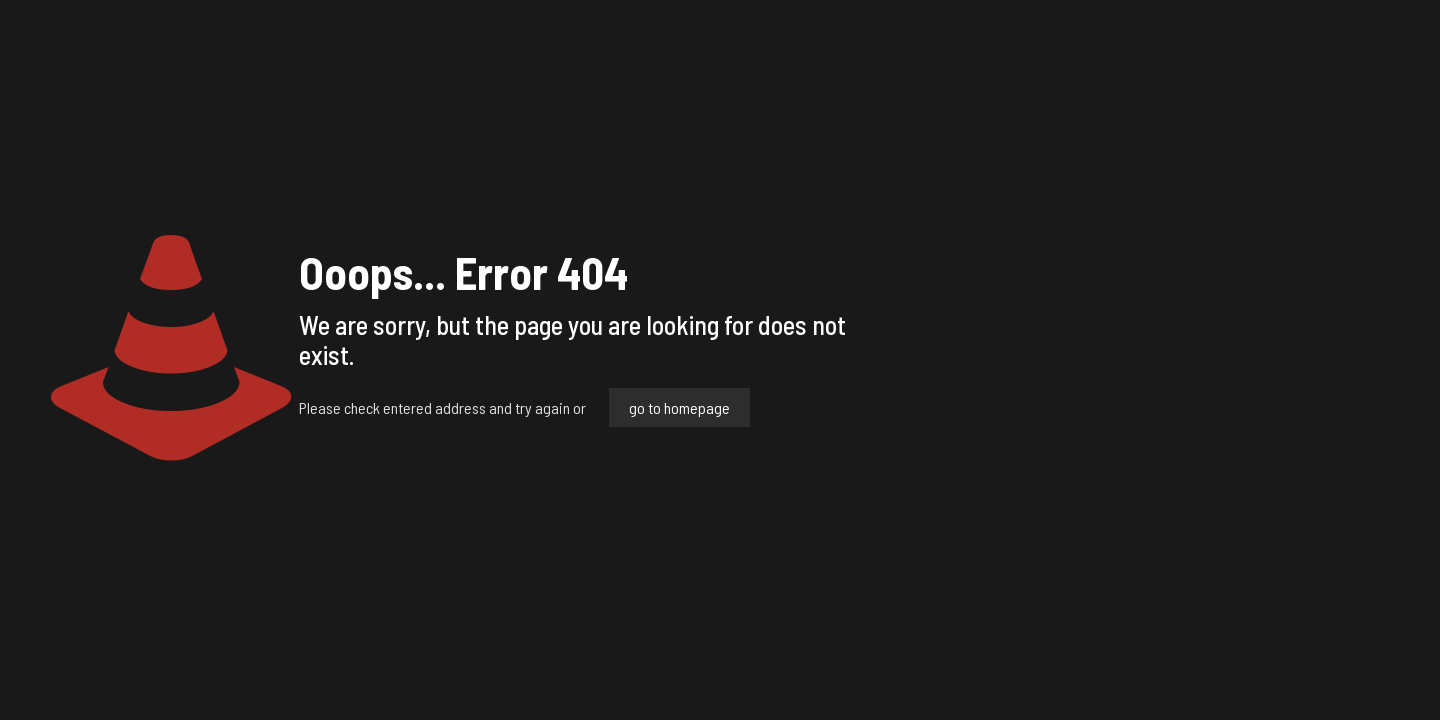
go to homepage (679, 407)
